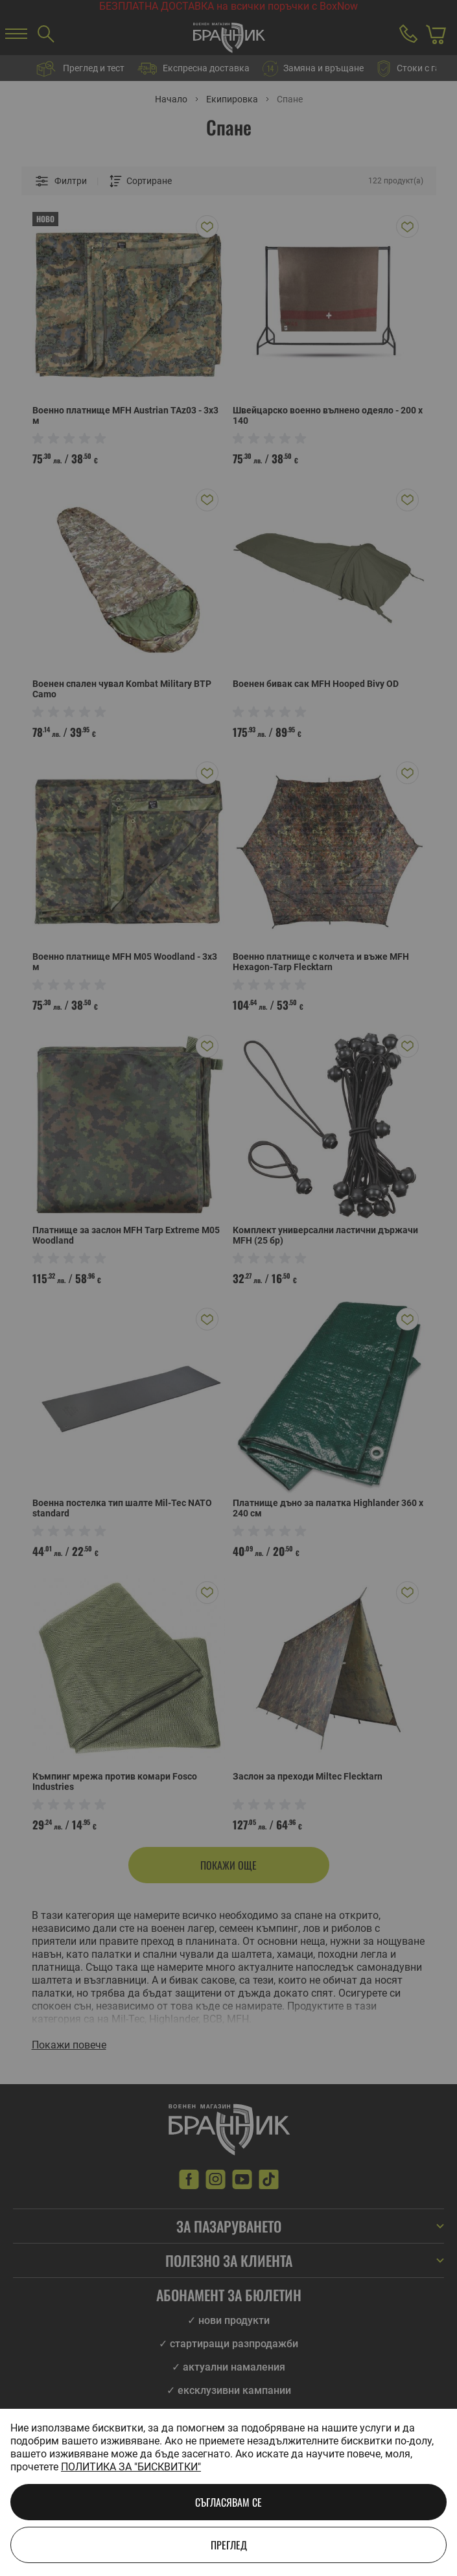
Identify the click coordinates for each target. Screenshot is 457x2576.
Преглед (229, 2545)
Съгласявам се (228, 2502)
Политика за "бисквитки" (131, 2467)
